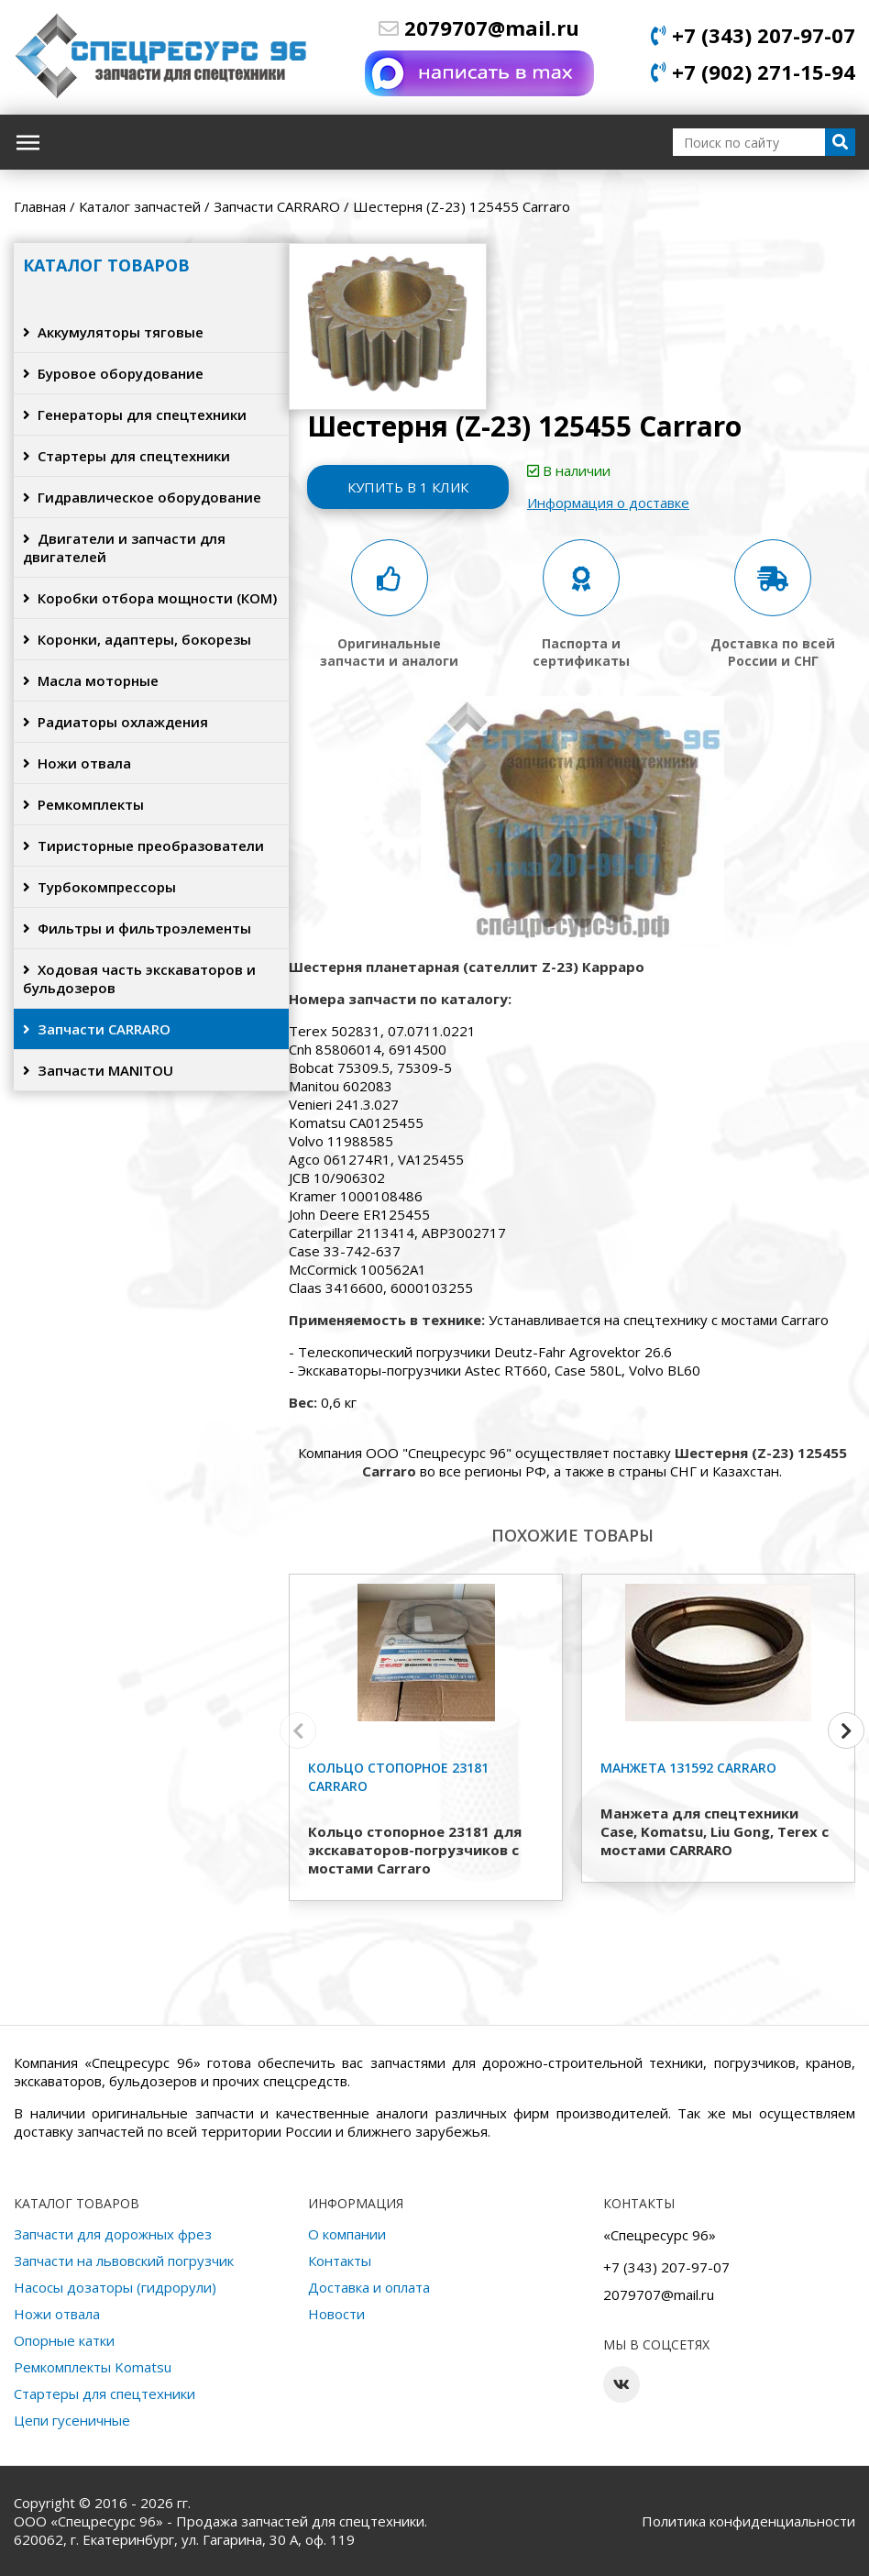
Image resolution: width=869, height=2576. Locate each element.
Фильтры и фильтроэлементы (137, 928)
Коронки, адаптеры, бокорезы (137, 639)
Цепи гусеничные (72, 2420)
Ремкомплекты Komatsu (92, 2367)
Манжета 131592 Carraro (688, 1767)
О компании (347, 2234)
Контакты (339, 2260)
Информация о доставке (608, 502)
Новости (336, 2314)
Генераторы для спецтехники (135, 414)
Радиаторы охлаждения (115, 722)
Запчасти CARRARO (96, 1029)
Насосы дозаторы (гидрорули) (115, 2287)
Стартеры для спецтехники (126, 456)
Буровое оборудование (113, 373)
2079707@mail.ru (479, 27)
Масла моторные (91, 680)
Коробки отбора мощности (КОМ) (150, 598)
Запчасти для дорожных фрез (113, 2234)
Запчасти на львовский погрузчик (124, 2260)
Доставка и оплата (369, 2287)
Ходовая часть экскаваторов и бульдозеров (139, 978)
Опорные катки (64, 2340)
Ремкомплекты (83, 804)
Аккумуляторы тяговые (113, 332)
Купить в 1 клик (407, 487)
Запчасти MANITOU (98, 1070)
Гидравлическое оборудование (142, 497)
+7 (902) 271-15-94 (753, 71)
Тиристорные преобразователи (143, 845)
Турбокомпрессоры (99, 887)
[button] (846, 1730)
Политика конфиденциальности (748, 2521)
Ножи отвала (77, 763)
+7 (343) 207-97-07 (753, 35)
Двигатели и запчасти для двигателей (124, 547)
